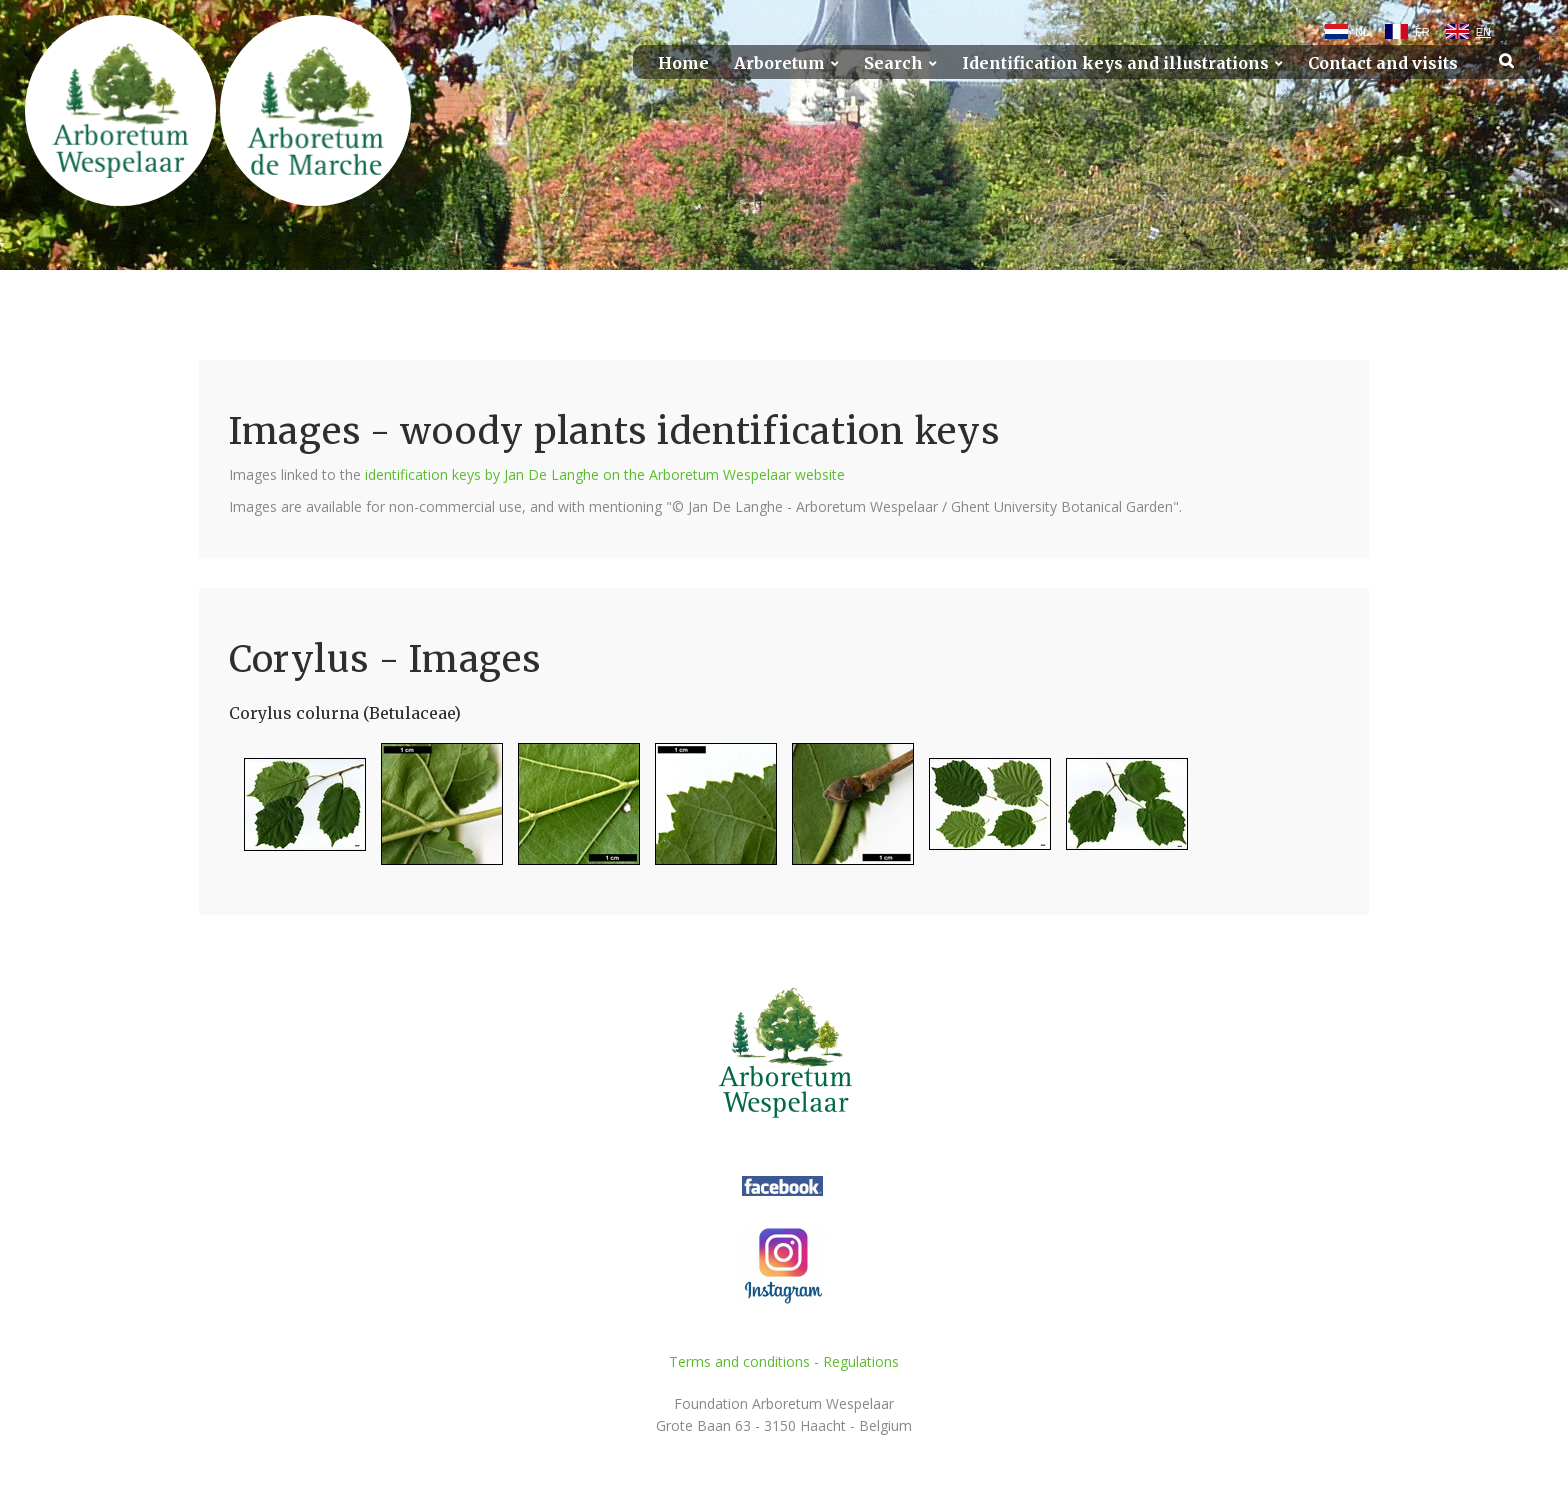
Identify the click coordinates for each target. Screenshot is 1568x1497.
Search (893, 63)
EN (1483, 32)
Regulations (861, 1361)
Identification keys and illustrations (1115, 63)
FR (1422, 32)
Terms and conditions (739, 1361)
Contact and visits (1383, 63)
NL (1362, 32)
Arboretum (779, 63)
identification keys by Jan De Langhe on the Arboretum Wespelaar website (605, 474)
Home (683, 63)
